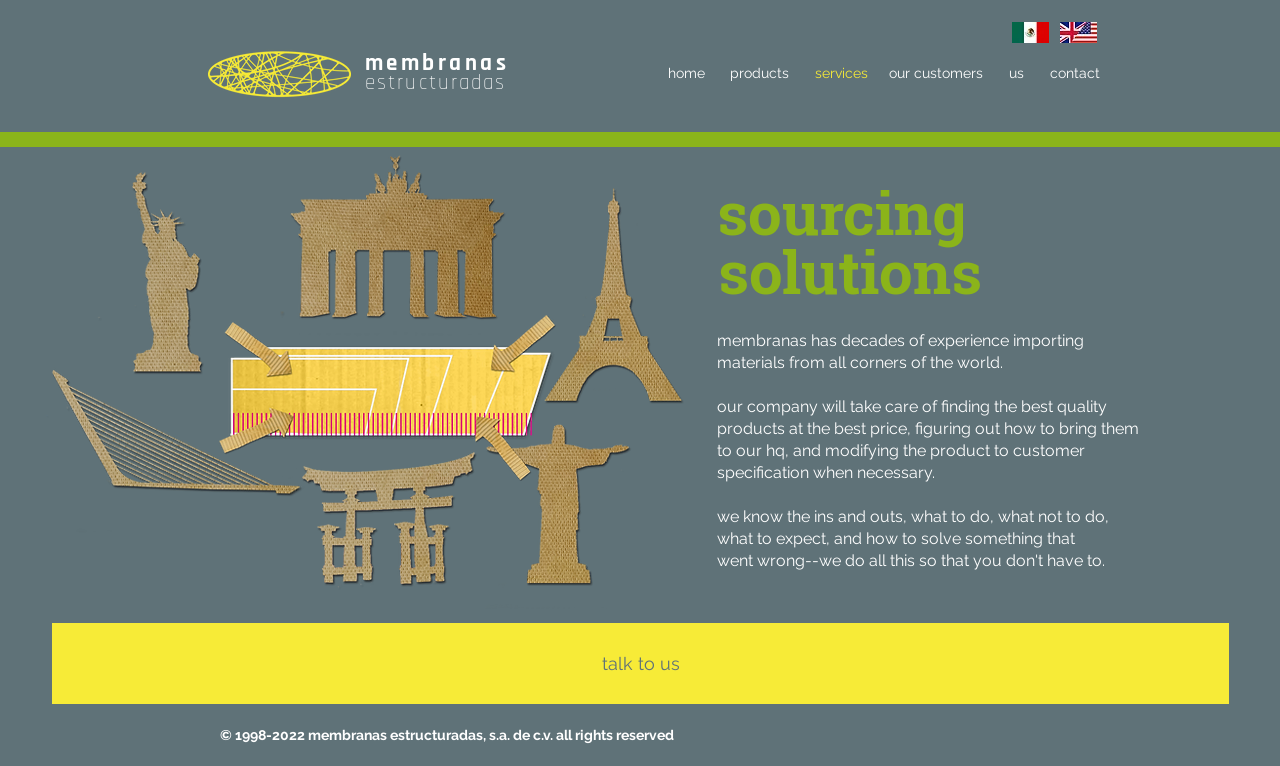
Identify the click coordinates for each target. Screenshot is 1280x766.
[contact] (1074, 74)
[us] (1016, 74)
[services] (841, 74)
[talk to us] (640, 663)
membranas (437, 63)
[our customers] (935, 74)
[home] (686, 74)
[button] (841, 211)
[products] (759, 74)
